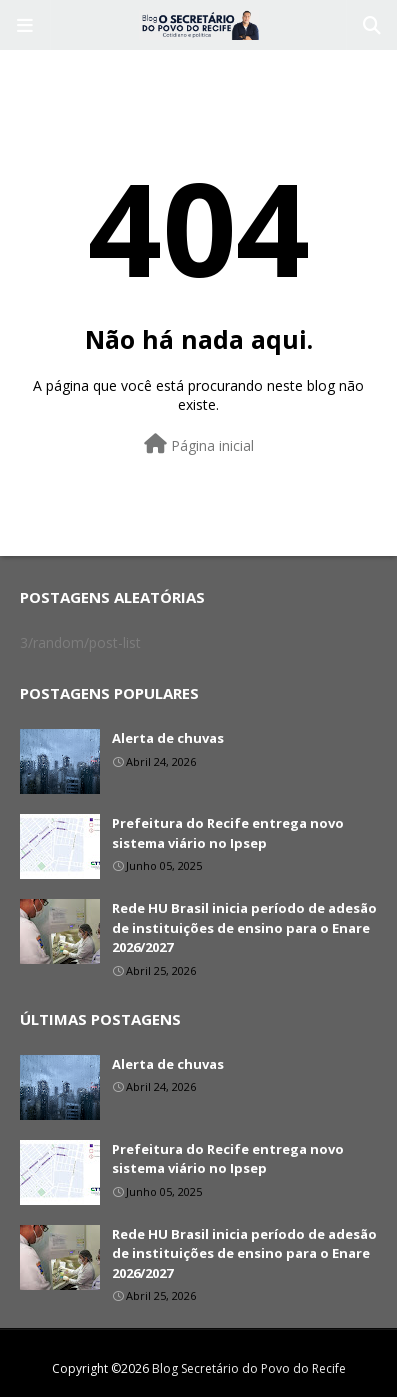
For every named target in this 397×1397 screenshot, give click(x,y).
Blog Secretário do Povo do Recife (249, 1368)
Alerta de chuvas (168, 738)
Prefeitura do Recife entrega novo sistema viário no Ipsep (228, 833)
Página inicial (199, 444)
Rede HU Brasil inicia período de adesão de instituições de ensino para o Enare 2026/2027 (244, 927)
